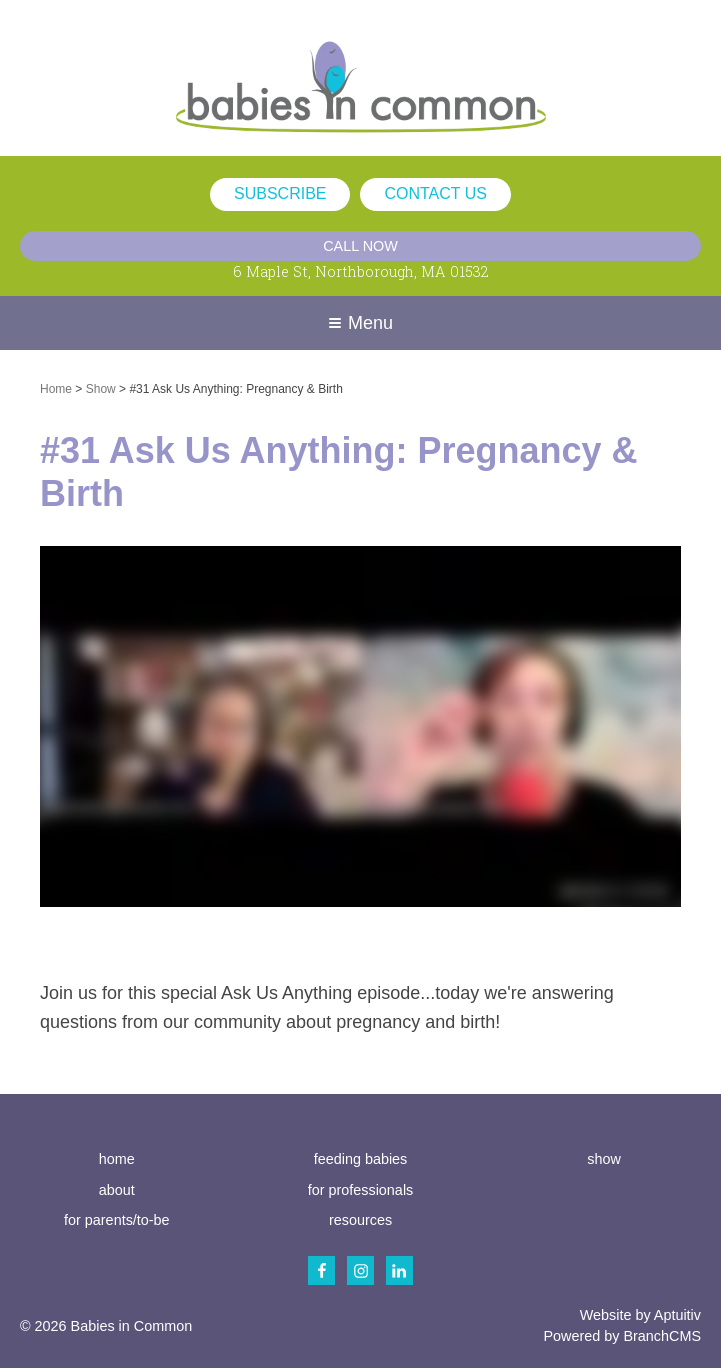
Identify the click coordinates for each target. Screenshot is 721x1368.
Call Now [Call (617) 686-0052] (360, 246)
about (117, 1190)
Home (56, 389)
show (604, 1159)
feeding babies (361, 1159)
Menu (361, 323)
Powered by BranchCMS (622, 1336)
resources (360, 1220)
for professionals (361, 1190)
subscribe (280, 193)
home (117, 1159)
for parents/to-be (117, 1220)
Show (101, 389)
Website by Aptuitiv (640, 1315)
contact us (435, 193)
